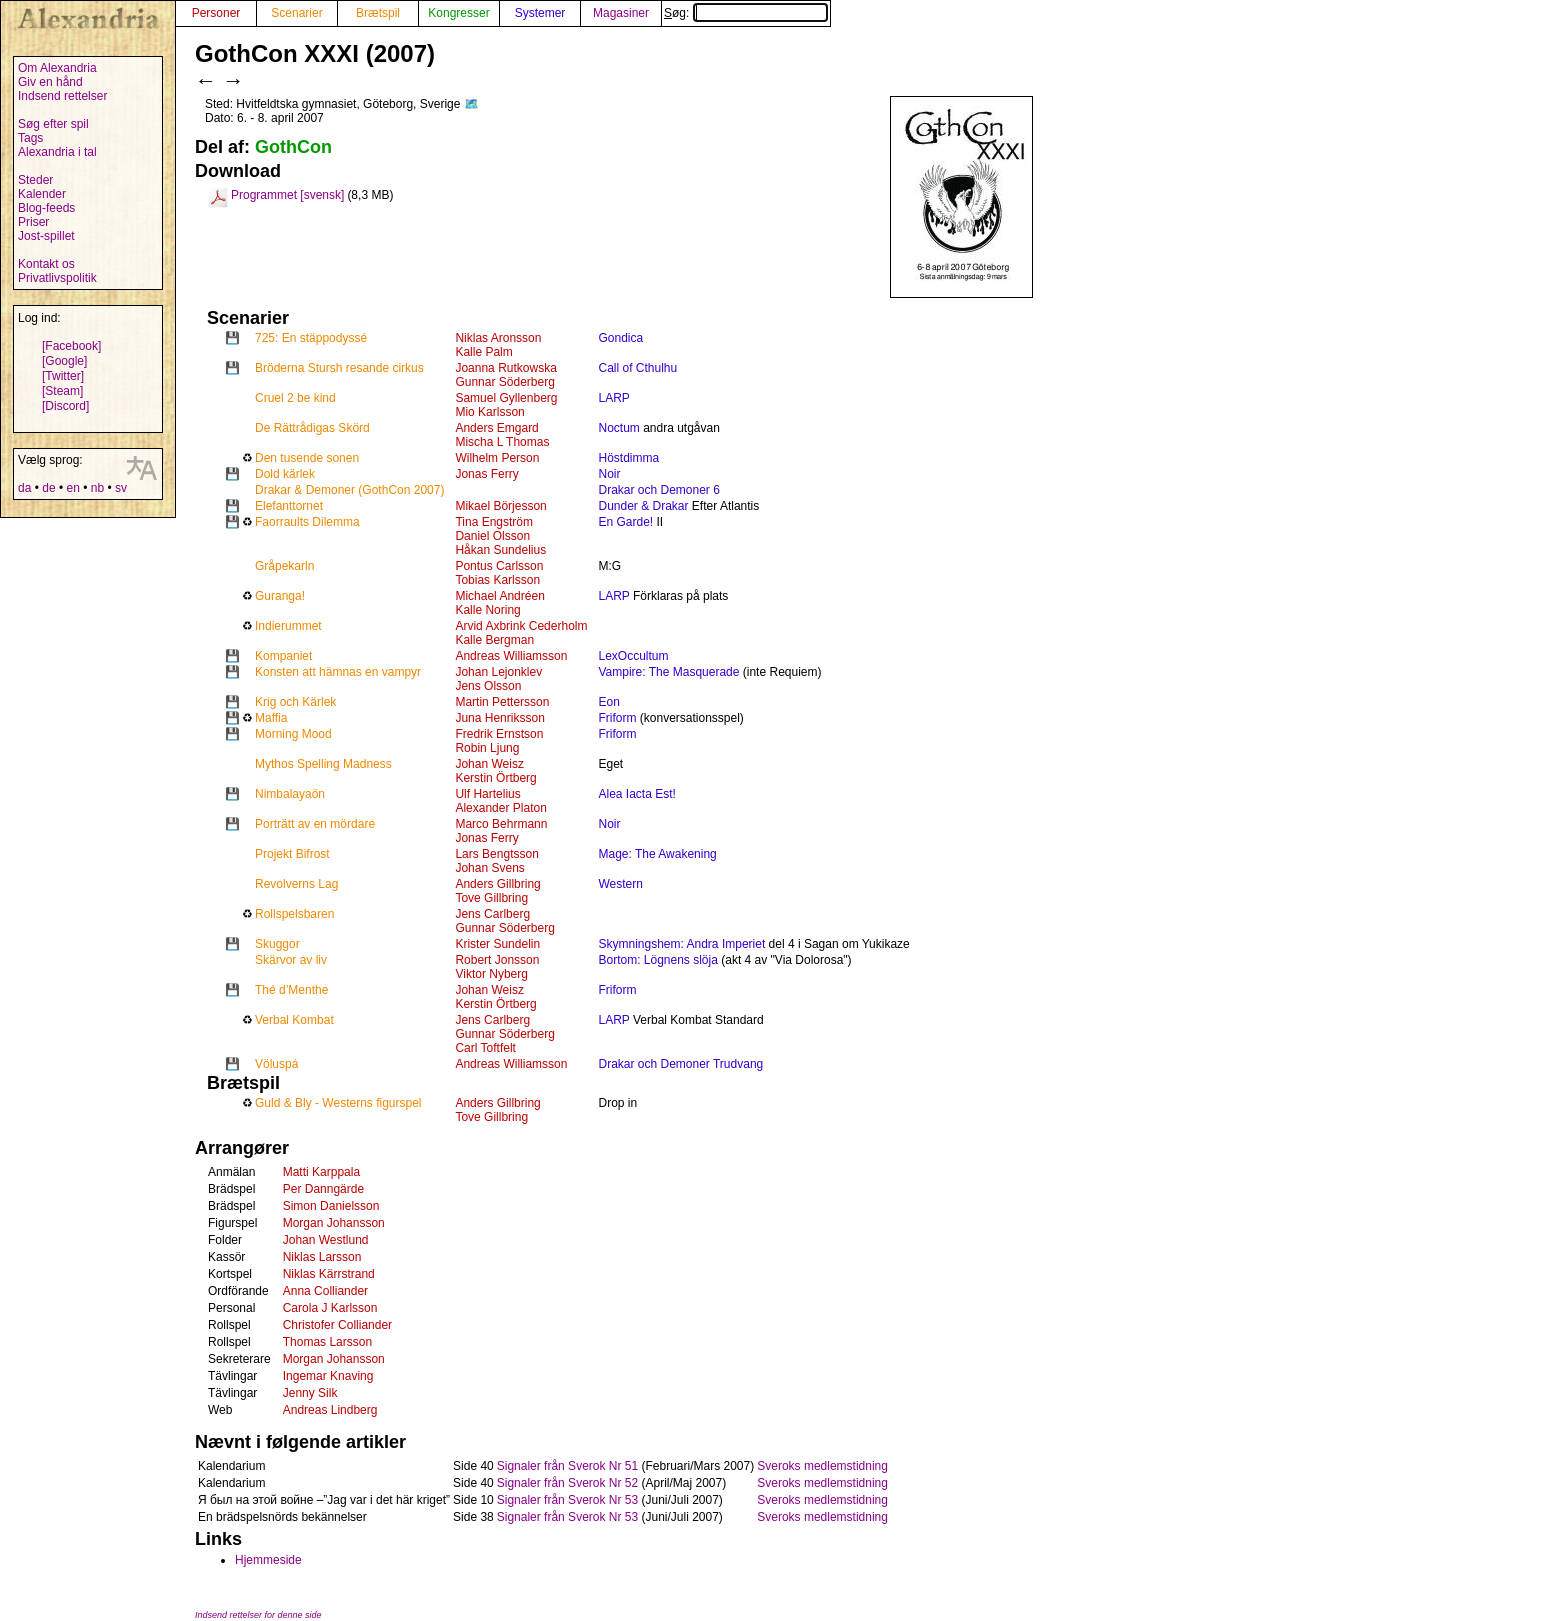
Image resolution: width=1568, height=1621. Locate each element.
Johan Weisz (489, 764)
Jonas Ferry (486, 474)
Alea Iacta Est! (636, 794)
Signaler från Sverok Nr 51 (567, 1466)
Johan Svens (489, 868)
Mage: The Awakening (657, 854)
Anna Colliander (325, 1291)
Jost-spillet (46, 236)
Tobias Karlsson (497, 580)
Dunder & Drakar (643, 506)
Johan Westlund (326, 1240)
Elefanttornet (289, 506)
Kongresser (458, 13)
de (48, 488)
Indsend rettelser (62, 96)
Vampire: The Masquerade (668, 672)
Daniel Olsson (492, 536)
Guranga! (280, 596)
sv (121, 488)
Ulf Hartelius (487, 794)
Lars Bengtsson (496, 854)
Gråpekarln (284, 566)
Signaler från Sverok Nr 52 (567, 1483)
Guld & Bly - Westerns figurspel (338, 1103)
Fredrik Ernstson (499, 734)
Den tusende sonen (307, 458)
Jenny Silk (310, 1393)
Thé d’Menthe (291, 990)
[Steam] (62, 391)
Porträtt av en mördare (315, 824)
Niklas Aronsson (498, 338)
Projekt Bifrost (292, 854)
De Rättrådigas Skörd (312, 428)
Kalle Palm (483, 352)
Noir (609, 474)
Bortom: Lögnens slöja (657, 960)
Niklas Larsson (322, 1257)
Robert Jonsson (497, 960)
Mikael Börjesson (500, 506)
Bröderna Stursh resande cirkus (339, 368)
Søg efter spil (53, 124)
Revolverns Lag (296, 884)
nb (97, 488)
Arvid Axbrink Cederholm (521, 626)
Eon (608, 702)
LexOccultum (633, 656)
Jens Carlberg (492, 914)
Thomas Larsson (327, 1342)
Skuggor (277, 944)
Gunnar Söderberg (504, 382)
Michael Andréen (499, 596)
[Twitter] (63, 376)
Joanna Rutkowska (505, 368)
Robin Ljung (487, 748)
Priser (33, 222)
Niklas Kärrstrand (329, 1274)
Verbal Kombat (294, 1020)
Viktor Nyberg (491, 974)
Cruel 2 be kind (295, 398)
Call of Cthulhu (637, 368)
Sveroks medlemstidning (822, 1466)
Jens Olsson (488, 686)
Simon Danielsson (331, 1206)
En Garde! (625, 522)
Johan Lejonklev (498, 672)
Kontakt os (46, 264)
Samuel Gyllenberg (506, 398)
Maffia (271, 718)
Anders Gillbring (497, 884)
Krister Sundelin (497, 944)
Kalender (42, 194)
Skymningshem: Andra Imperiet (681, 944)
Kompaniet (283, 656)
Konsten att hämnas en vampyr (338, 672)
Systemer (540, 13)
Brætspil (378, 13)
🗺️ (471, 104)
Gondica (620, 338)
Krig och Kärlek (295, 702)
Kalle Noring (487, 610)
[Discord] (65, 406)
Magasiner (621, 13)
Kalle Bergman (494, 640)
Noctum (618, 428)
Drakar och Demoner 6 (658, 490)
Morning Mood (293, 734)
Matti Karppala (321, 1172)
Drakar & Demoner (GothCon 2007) (349, 490)
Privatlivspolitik (57, 278)
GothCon (293, 147)
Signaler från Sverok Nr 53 (567, 1500)
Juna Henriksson (499, 718)
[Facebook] (71, 346)
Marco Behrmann (501, 824)
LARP (613, 398)
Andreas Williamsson (511, 656)
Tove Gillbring (491, 898)
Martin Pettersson (502, 702)
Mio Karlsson (489, 412)
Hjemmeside (268, 1560)
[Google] (64, 361)
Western (620, 884)
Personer (216, 13)
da (24, 488)
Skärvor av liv (291, 960)
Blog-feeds (46, 208)
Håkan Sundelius (500, 550)
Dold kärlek (285, 474)
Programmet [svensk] (287, 195)
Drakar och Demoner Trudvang (680, 1064)
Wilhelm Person (497, 458)
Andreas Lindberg (330, 1410)
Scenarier (296, 13)
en (72, 488)
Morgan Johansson (334, 1223)
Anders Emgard (496, 428)
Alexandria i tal (57, 152)
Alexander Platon (500, 808)
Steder (35, 180)
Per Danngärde (323, 1189)
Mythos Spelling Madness (323, 764)
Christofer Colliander (337, 1325)
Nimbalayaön (290, 794)
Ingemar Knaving (328, 1376)
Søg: (746, 13)
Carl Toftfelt (485, 1048)
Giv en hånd (50, 82)
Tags (30, 138)
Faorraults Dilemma (307, 522)
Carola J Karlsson (330, 1308)
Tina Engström (494, 522)
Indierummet (288, 626)
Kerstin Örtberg (495, 778)
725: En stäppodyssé (311, 338)
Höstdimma (628, 458)
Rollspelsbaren (294, 914)
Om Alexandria (57, 68)
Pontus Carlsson (499, 566)
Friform (617, 718)
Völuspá (276, 1064)
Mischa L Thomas (502, 442)
